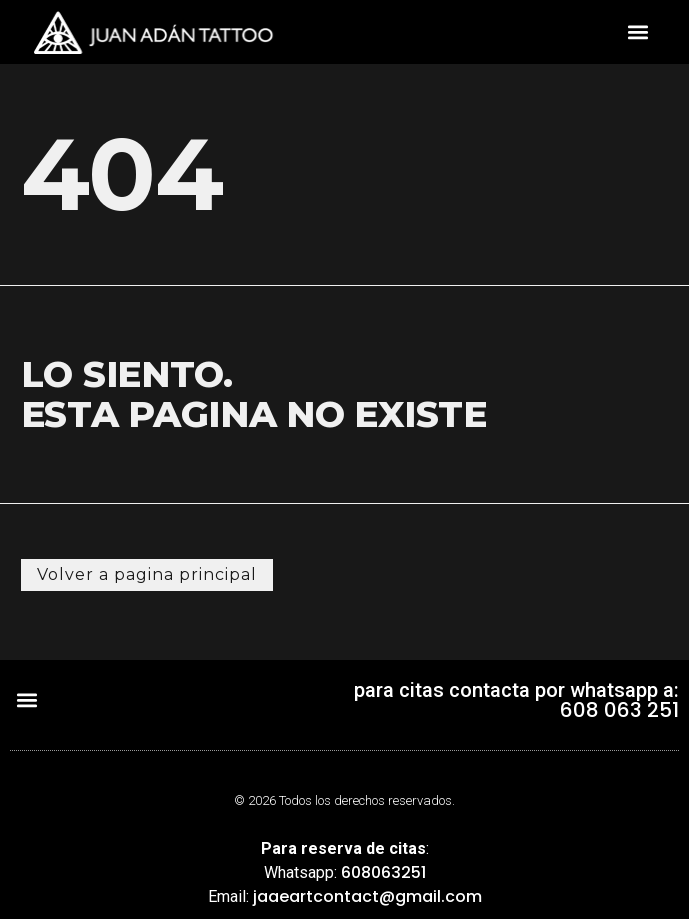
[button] (638, 32)
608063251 (383, 872)
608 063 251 (619, 710)
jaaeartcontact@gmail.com (367, 896)
